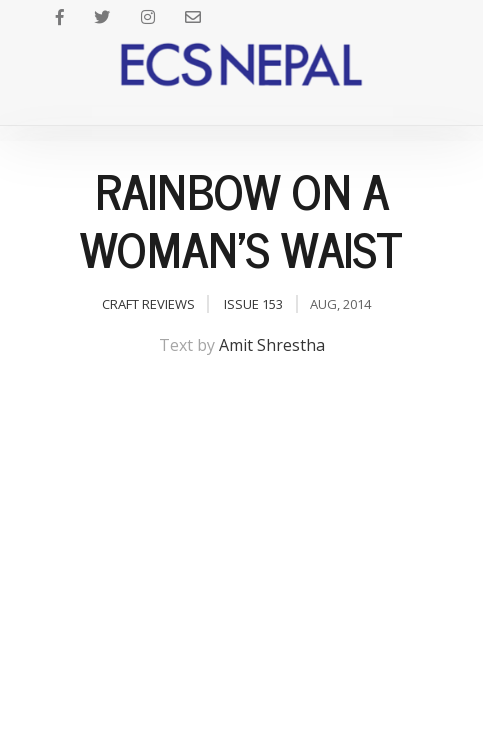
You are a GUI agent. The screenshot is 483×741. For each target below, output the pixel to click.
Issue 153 (253, 304)
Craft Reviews (148, 304)
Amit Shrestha (272, 345)
